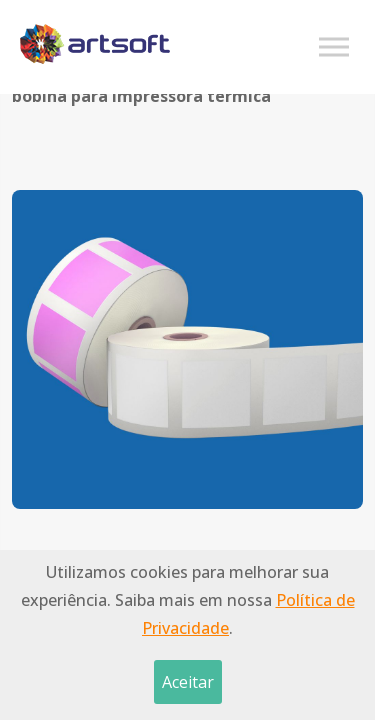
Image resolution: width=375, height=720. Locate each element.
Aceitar (188, 682)
